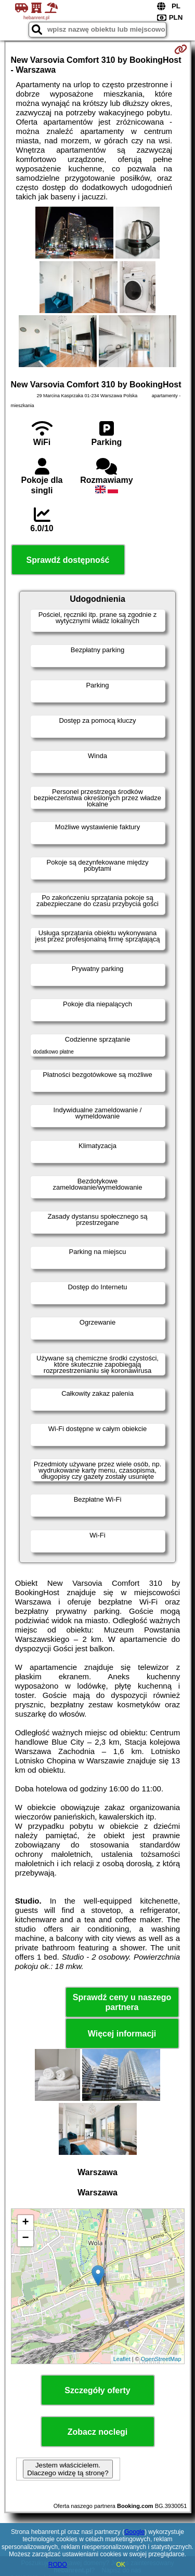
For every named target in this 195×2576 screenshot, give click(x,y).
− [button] (25, 2238)
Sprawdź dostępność (67, 560)
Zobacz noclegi (98, 2431)
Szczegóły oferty (97, 2390)
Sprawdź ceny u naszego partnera (122, 2002)
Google (134, 2531)
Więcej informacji (122, 2033)
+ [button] (25, 2223)
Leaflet (122, 2359)
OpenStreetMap (161, 2359)
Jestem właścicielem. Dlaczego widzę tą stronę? (67, 2469)
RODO (57, 2564)
